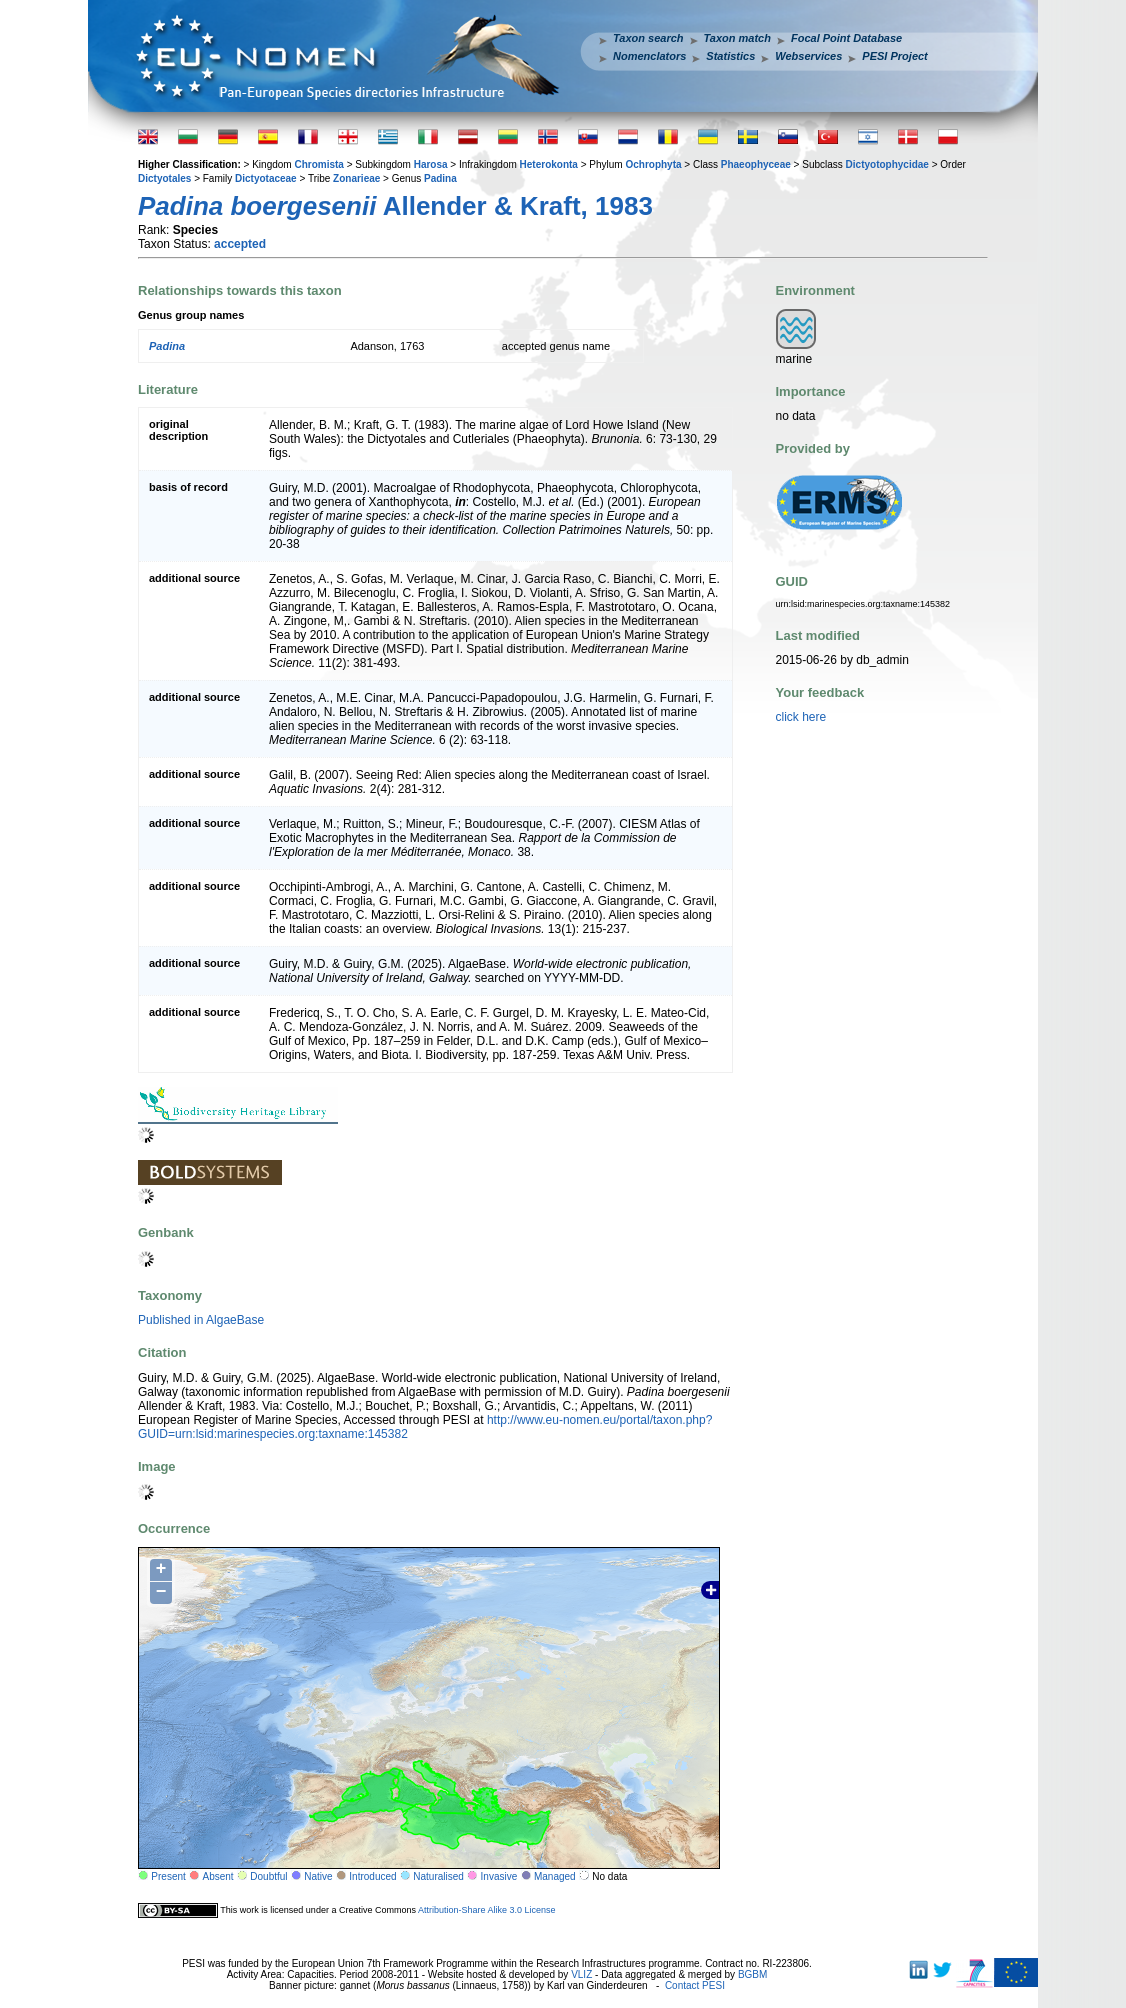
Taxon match (737, 38)
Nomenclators (649, 56)
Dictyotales (164, 178)
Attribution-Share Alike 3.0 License (487, 1910)
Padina (440, 178)
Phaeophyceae (756, 164)
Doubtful (268, 1876)
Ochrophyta (653, 164)
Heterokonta (549, 164)
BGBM (752, 1974)
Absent (218, 1876)
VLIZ (581, 1974)
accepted (240, 244)
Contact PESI (695, 1985)
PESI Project (894, 56)
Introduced (372, 1876)
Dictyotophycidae (887, 164)
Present (168, 1876)
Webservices (808, 56)
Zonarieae (356, 178)
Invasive (499, 1876)
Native (318, 1876)
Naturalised (438, 1876)
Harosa (431, 164)
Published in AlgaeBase (201, 1320)
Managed (555, 1876)
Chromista (318, 164)
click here (801, 717)
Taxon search (648, 38)
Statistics (730, 56)
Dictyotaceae (266, 178)
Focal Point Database (846, 38)
